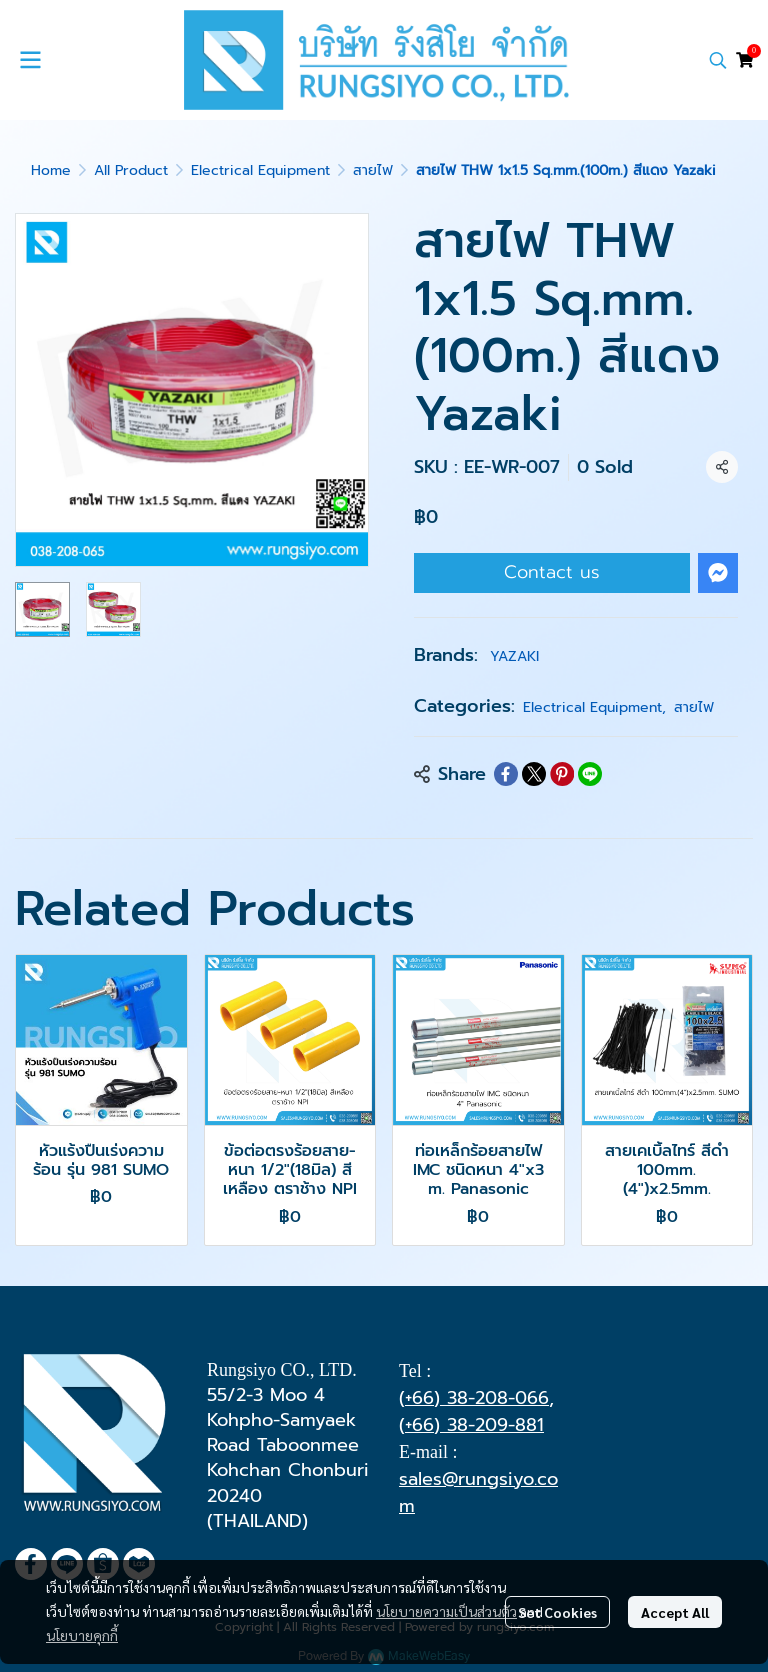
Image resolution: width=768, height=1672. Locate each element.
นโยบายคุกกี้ (82, 1635)
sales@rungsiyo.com (478, 1492)
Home (51, 170)
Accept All (675, 1612)
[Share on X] (534, 774)
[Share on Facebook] (506, 774)
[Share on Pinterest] (562, 774)
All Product (131, 170)
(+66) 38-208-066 (474, 1398)
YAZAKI (514, 656)
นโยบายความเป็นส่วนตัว (446, 1611)
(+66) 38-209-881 (471, 1425)
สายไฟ (373, 170)
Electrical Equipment (260, 170)
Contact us (552, 572)
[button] (718, 60)
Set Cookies (557, 1612)
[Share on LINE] (590, 774)
